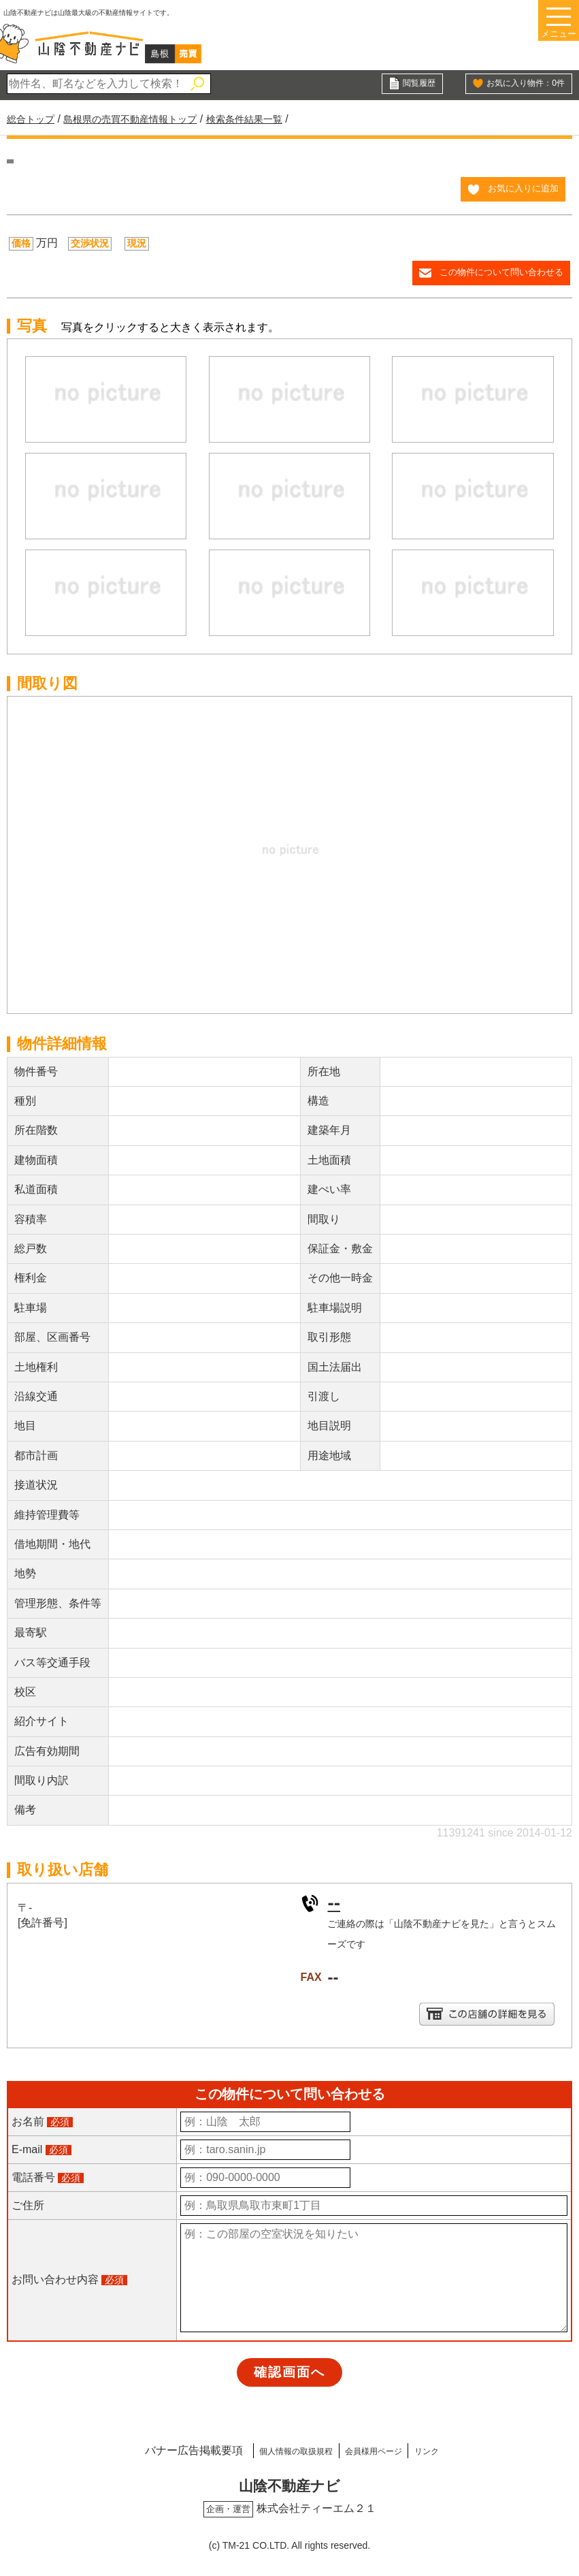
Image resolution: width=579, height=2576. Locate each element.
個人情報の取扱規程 (273, 2452)
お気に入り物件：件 (519, 84)
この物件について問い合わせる (496, 275)
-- (334, 1905)
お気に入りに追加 (520, 190)
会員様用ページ (382, 2452)
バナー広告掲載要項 (154, 2452)
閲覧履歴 (416, 84)
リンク (457, 2452)
